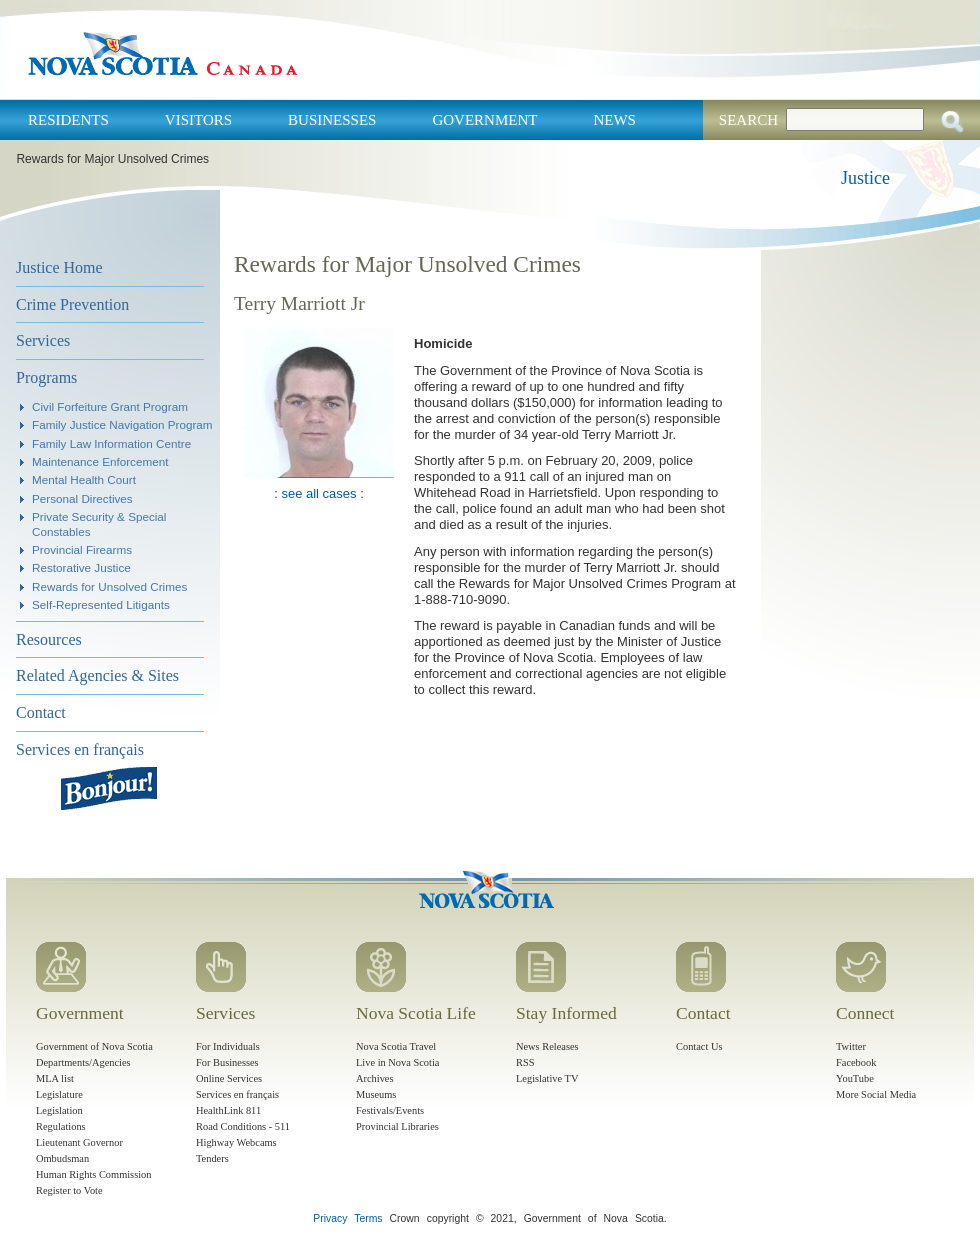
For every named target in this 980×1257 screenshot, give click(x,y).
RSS (525, 1062)
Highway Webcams (236, 1142)
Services (43, 340)
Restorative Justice (81, 567)
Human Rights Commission (93, 1174)
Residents (68, 120)
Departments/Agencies (83, 1062)
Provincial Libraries (397, 1126)
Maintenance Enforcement (100, 461)
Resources (49, 639)
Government (484, 120)
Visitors (198, 120)
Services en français (80, 749)
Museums (376, 1094)
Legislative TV (547, 1078)
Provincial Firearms (82, 549)
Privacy (330, 1218)
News (614, 120)
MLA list (55, 1078)
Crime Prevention (72, 304)
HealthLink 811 (228, 1110)
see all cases (318, 493)
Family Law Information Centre (111, 443)
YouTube (855, 1078)
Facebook (856, 1062)
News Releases (547, 1046)
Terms (368, 1218)
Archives (375, 1078)
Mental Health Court (84, 479)
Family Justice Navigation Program (122, 424)
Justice (865, 178)
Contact (41, 712)
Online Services (229, 1078)
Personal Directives (82, 498)
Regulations (61, 1126)
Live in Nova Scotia (397, 1062)
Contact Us (699, 1046)
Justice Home (59, 267)
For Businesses (227, 1062)
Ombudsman (62, 1158)
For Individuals (228, 1046)
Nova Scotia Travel (396, 1046)
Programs (46, 377)
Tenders (212, 1158)
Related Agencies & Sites (97, 675)
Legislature (59, 1094)
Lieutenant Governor (79, 1142)
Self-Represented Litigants (101, 604)
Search (748, 120)
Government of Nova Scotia (94, 1046)
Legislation (59, 1110)
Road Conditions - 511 (243, 1126)
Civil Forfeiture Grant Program (110, 406)
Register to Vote (69, 1190)
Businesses (332, 120)
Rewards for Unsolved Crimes (109, 586)
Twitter (851, 1046)
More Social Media (876, 1094)
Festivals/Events (390, 1110)
